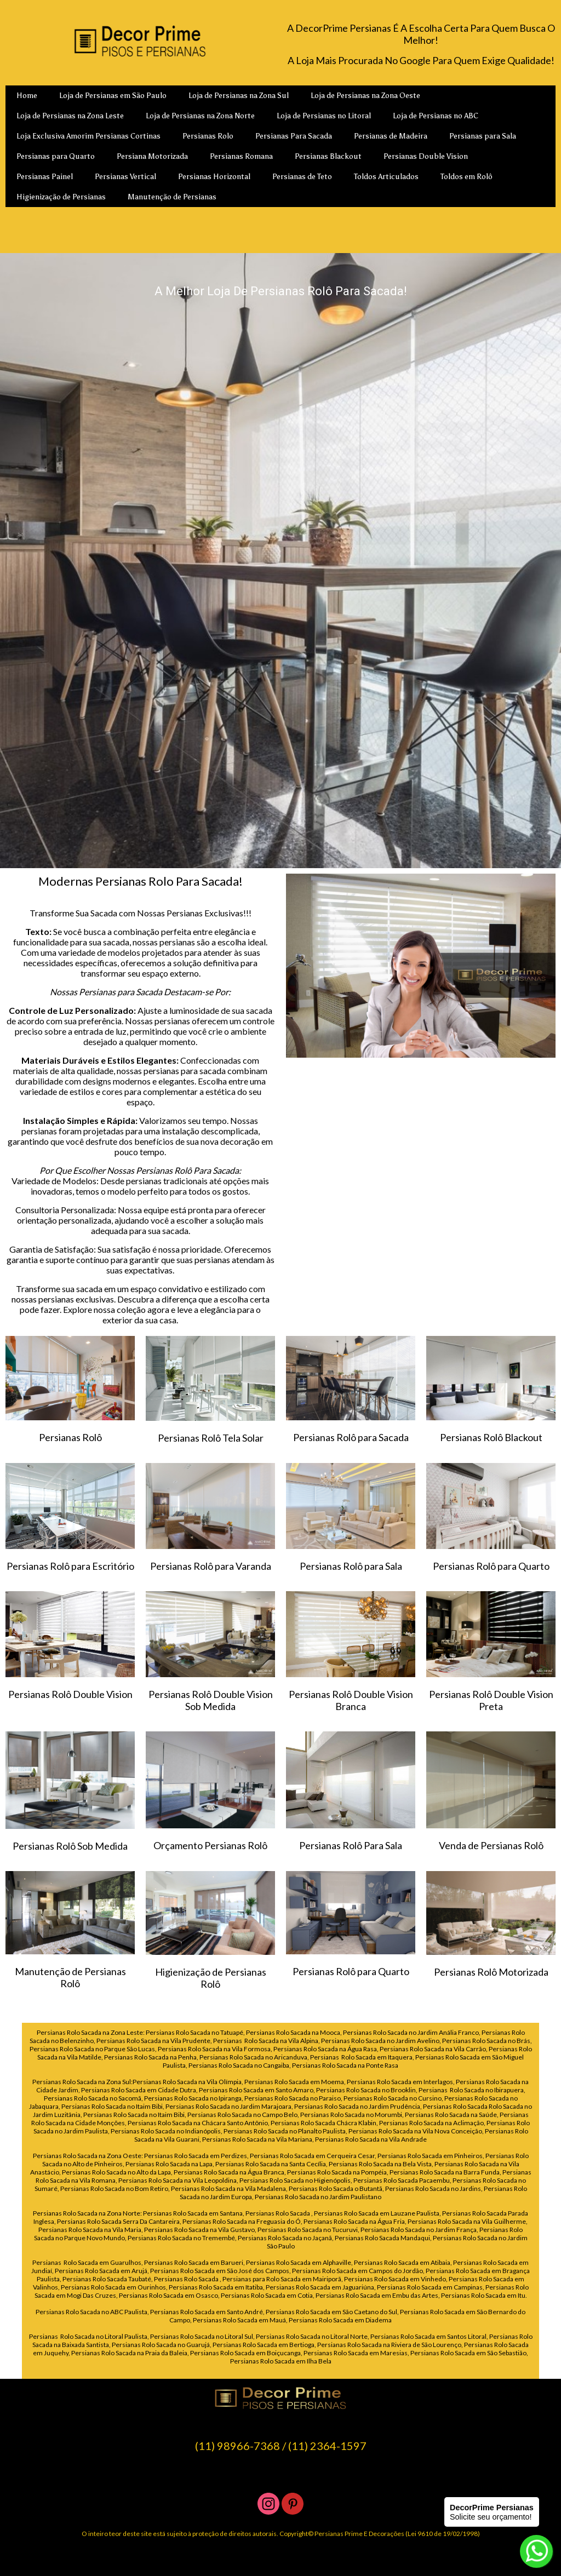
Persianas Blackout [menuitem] (328, 156)
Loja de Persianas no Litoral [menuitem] (324, 116)
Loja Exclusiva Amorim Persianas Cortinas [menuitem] (88, 136)
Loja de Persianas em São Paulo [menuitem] (113, 95)
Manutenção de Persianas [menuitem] (172, 197)
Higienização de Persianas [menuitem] (61, 197)
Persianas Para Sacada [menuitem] (293, 136)
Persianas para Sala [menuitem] (482, 136)
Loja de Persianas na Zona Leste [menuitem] (70, 116)
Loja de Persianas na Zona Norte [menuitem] (200, 116)
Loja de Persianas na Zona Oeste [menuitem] (365, 95)
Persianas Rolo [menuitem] (207, 136)
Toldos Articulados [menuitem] (386, 176)
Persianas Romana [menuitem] (241, 156)
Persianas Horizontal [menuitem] (214, 176)
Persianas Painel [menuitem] (44, 176)
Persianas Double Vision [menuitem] (425, 156)
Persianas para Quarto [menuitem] (55, 156)
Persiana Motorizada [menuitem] (152, 156)
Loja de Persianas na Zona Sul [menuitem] (238, 95)
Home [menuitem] (26, 95)
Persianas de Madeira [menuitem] (390, 136)
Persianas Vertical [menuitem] (125, 176)
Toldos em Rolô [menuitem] (466, 176)
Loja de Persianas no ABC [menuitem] (435, 116)
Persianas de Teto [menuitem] (302, 176)
